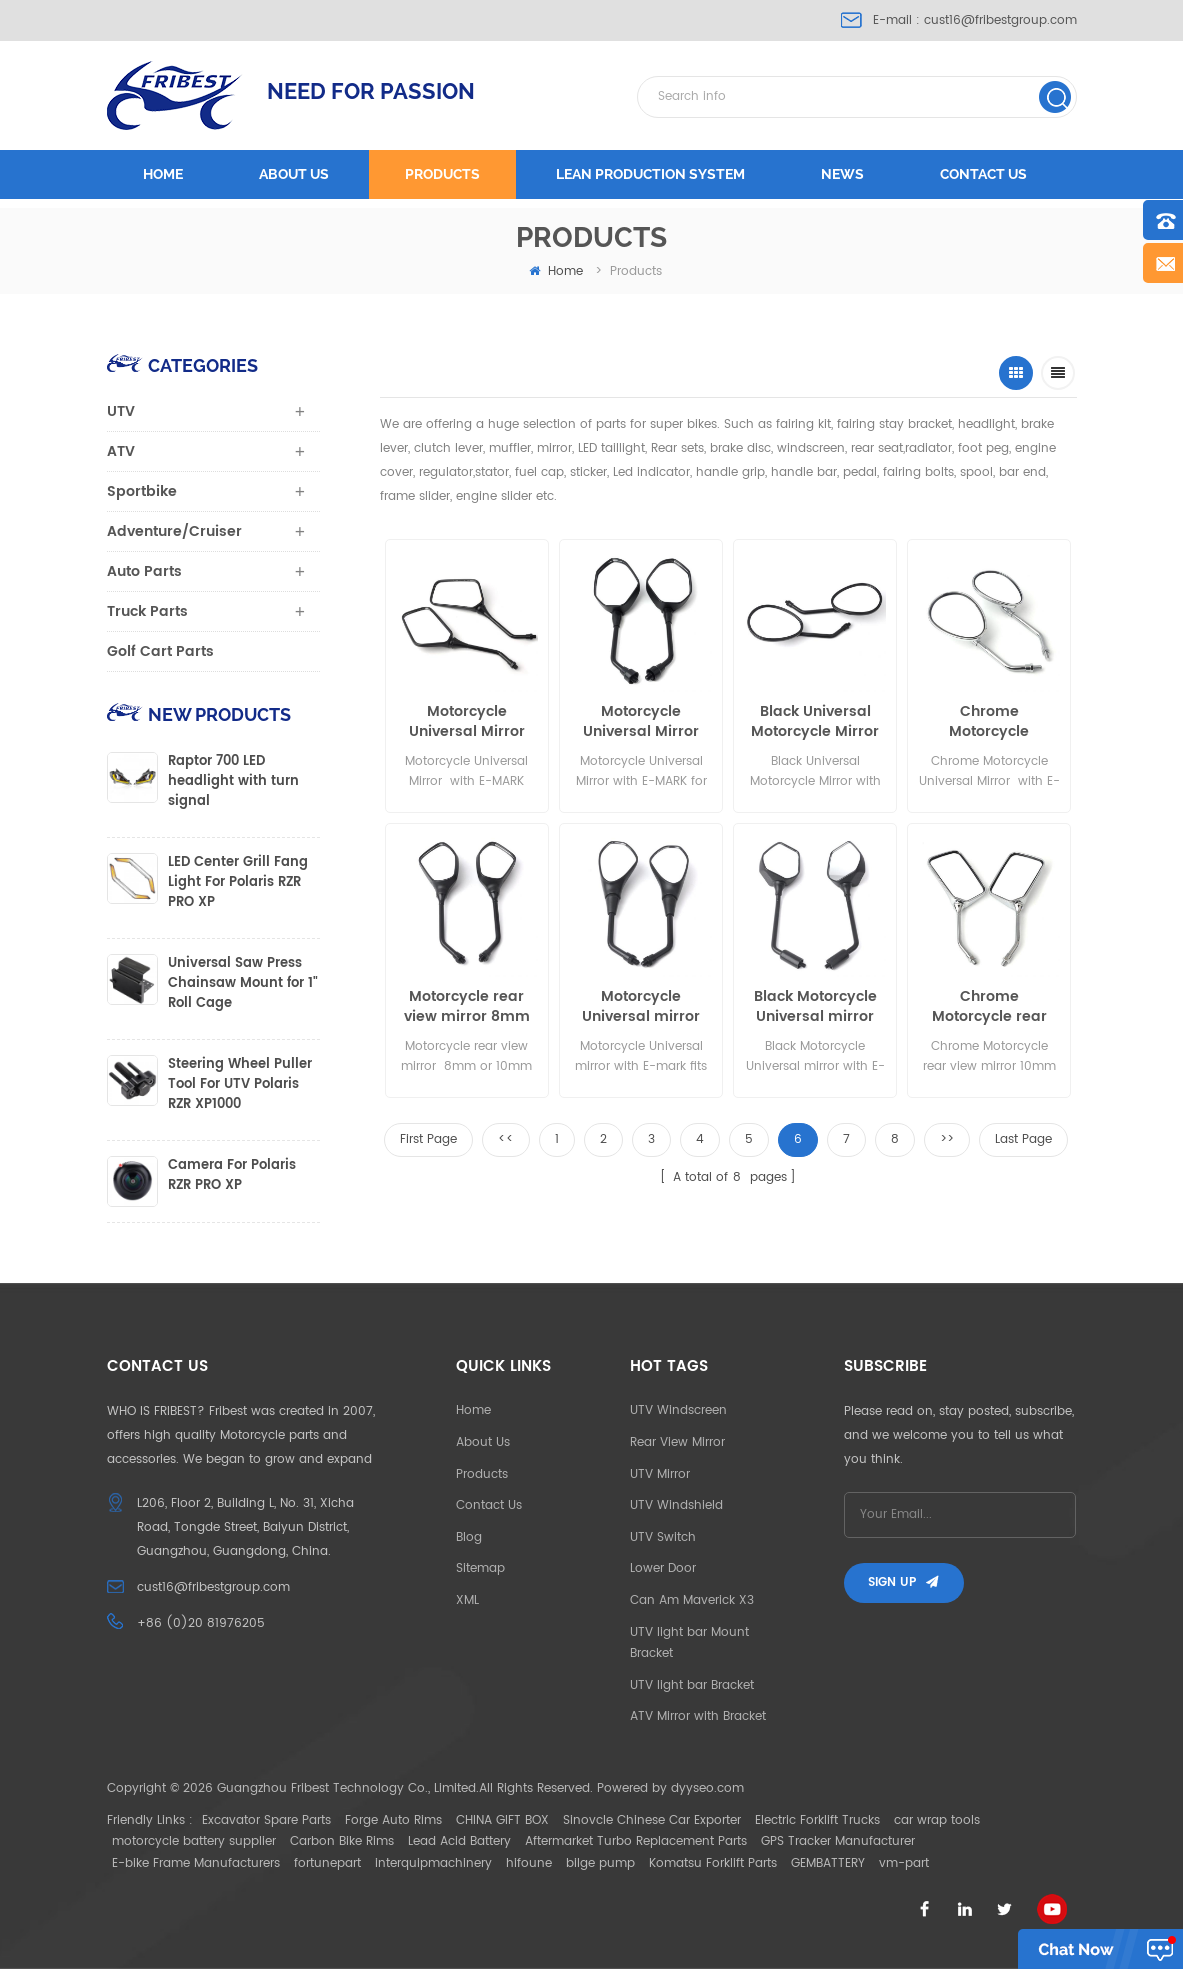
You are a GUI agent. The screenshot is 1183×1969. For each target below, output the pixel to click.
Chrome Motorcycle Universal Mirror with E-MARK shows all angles (989, 722)
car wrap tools (937, 1820)
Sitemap (480, 1568)
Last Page (1023, 1139)
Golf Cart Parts (160, 651)
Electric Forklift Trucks (817, 1820)
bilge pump (600, 1863)
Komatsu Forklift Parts (713, 1863)
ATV (121, 451)
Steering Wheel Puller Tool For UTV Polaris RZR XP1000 (240, 1085)
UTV (121, 411)
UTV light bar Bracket (692, 1685)
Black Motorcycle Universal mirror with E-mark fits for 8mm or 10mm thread (815, 1007)
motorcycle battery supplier (194, 1841)
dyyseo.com (707, 1788)
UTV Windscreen (678, 1410)
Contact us (983, 174)
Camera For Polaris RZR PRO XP (232, 1176)
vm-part (904, 1863)
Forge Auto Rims (393, 1820)
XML (467, 1600)
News (842, 174)
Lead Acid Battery (459, 1841)
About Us (483, 1442)
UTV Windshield (676, 1505)
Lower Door (663, 1568)
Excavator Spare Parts (266, 1820)
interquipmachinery (433, 1863)
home (556, 271)
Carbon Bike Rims (342, 1841)
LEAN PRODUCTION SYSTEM (650, 174)
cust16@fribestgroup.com (1000, 20)
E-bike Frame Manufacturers (196, 1863)
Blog (469, 1537)
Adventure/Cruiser (174, 531)
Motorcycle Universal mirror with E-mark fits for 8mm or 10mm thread (641, 1007)
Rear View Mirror (677, 1442)
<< (506, 1139)
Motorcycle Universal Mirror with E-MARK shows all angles (466, 722)
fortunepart (327, 1863)
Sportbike (142, 491)
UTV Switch (663, 1537)
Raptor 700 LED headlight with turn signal (233, 782)
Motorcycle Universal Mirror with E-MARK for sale (641, 722)
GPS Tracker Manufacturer (838, 1841)
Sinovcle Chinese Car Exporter (652, 1820)
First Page (428, 1139)
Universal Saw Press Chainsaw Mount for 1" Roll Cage (243, 984)
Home (163, 174)
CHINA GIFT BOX (502, 1820)
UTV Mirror (660, 1474)
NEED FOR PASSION (371, 91)
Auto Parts (144, 571)
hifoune (529, 1863)
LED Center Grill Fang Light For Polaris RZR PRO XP (238, 883)
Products (442, 174)
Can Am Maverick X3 (692, 1600)
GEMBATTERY (828, 1863)
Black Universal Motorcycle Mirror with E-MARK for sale (815, 722)
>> (947, 1139)
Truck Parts (147, 611)
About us (294, 174)
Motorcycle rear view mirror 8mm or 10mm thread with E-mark (467, 1007)
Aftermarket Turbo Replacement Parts (636, 1841)
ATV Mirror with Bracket (698, 1716)
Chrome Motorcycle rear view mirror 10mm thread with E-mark (989, 1007)
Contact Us (489, 1505)
